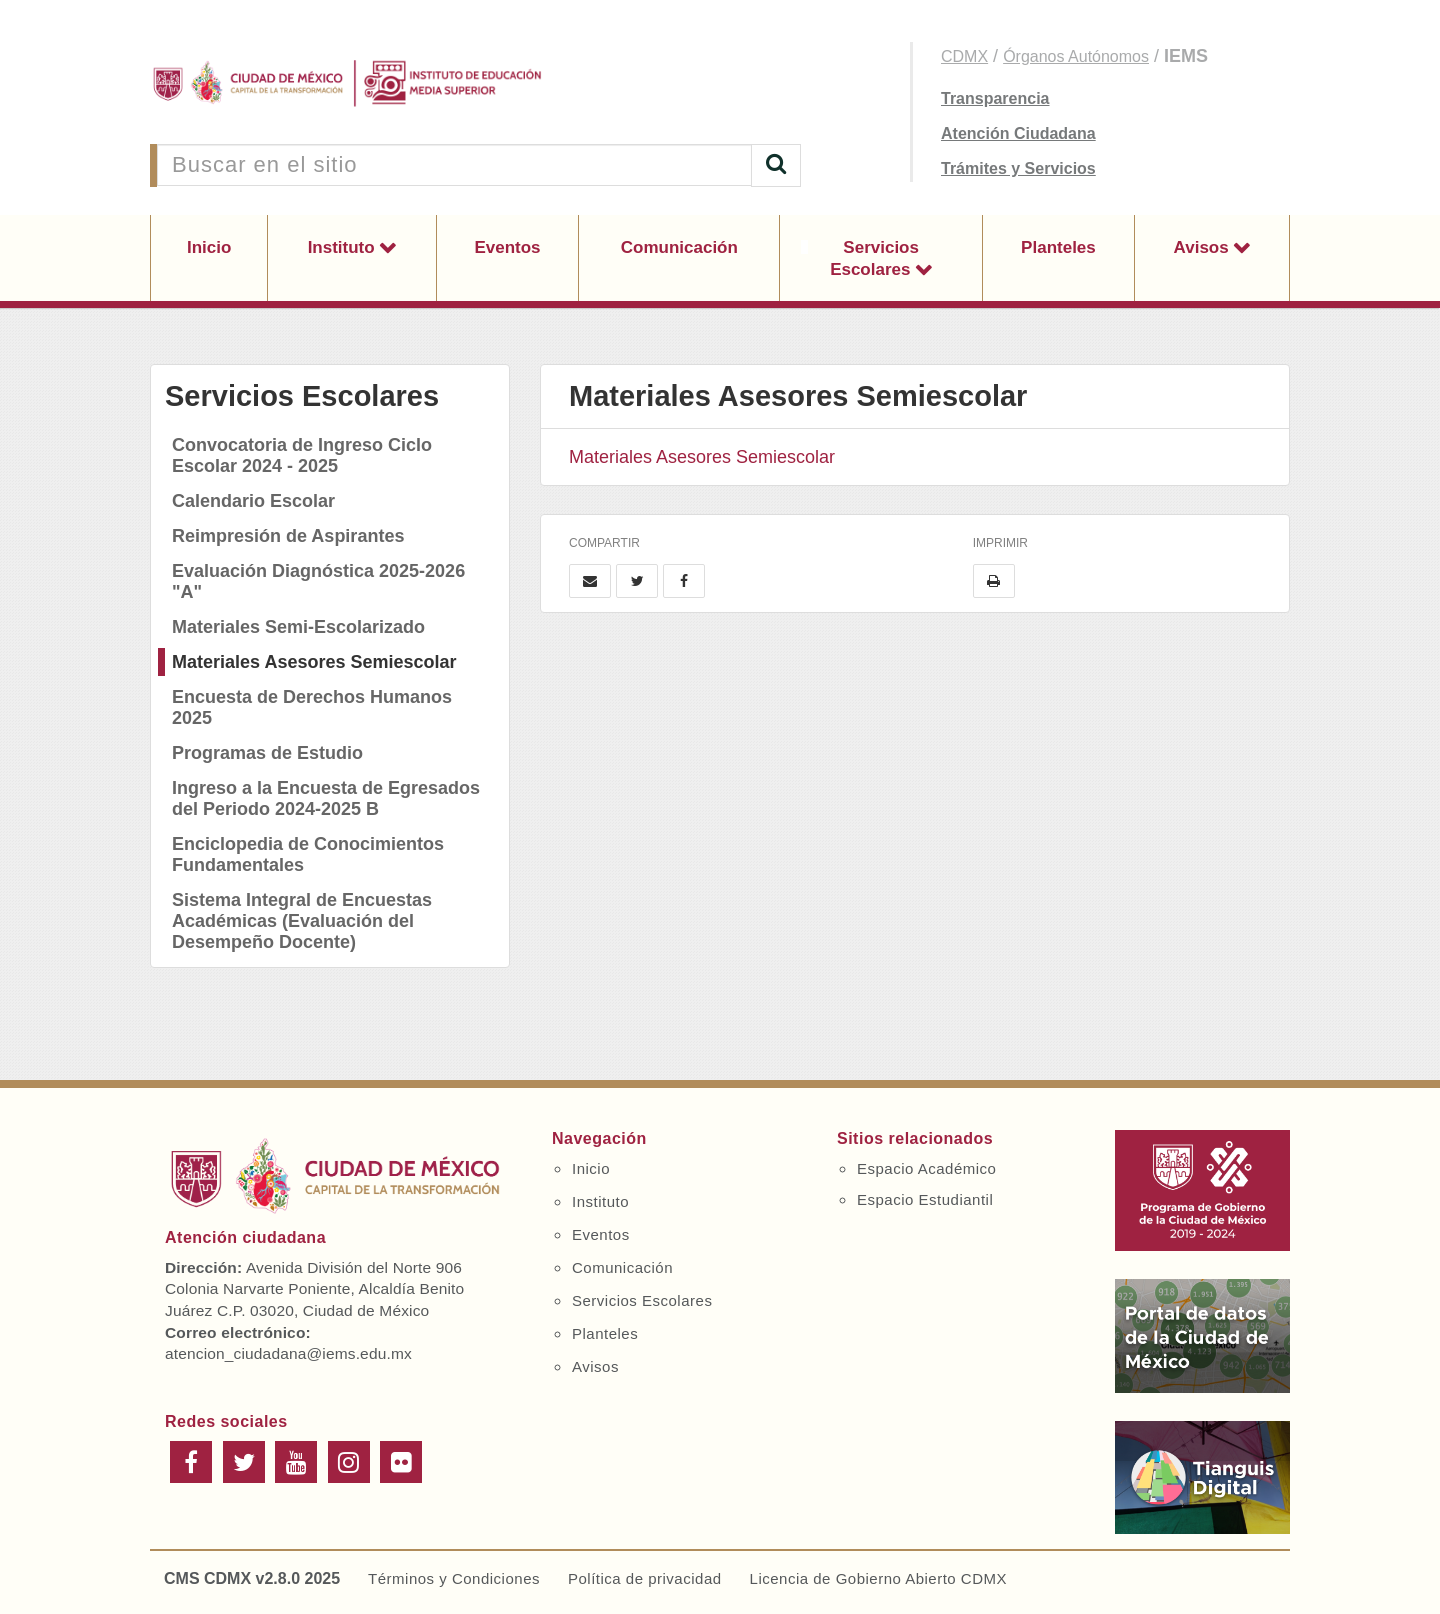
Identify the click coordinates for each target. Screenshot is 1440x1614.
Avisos (1204, 247)
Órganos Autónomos (1076, 56)
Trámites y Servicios (1018, 168)
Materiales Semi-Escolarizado (298, 627)
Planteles (1058, 247)
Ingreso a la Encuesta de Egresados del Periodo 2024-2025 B (326, 798)
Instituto (344, 247)
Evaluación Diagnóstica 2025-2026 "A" (318, 581)
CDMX (964, 56)
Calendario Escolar (253, 501)
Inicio (209, 247)
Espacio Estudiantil (925, 1199)
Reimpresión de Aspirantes (288, 536)
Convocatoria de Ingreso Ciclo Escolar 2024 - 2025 (302, 455)
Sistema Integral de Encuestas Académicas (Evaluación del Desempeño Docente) (302, 921)
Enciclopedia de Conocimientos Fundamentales (308, 854)
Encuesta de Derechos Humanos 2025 (312, 707)
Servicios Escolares (874, 258)
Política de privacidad (645, 1578)
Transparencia (995, 98)
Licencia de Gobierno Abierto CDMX (878, 1578)
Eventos (507, 247)
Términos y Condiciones (454, 1578)
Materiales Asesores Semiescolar (314, 662)
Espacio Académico (926, 1168)
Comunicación (679, 247)
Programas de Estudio (267, 753)
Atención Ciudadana (1018, 133)
